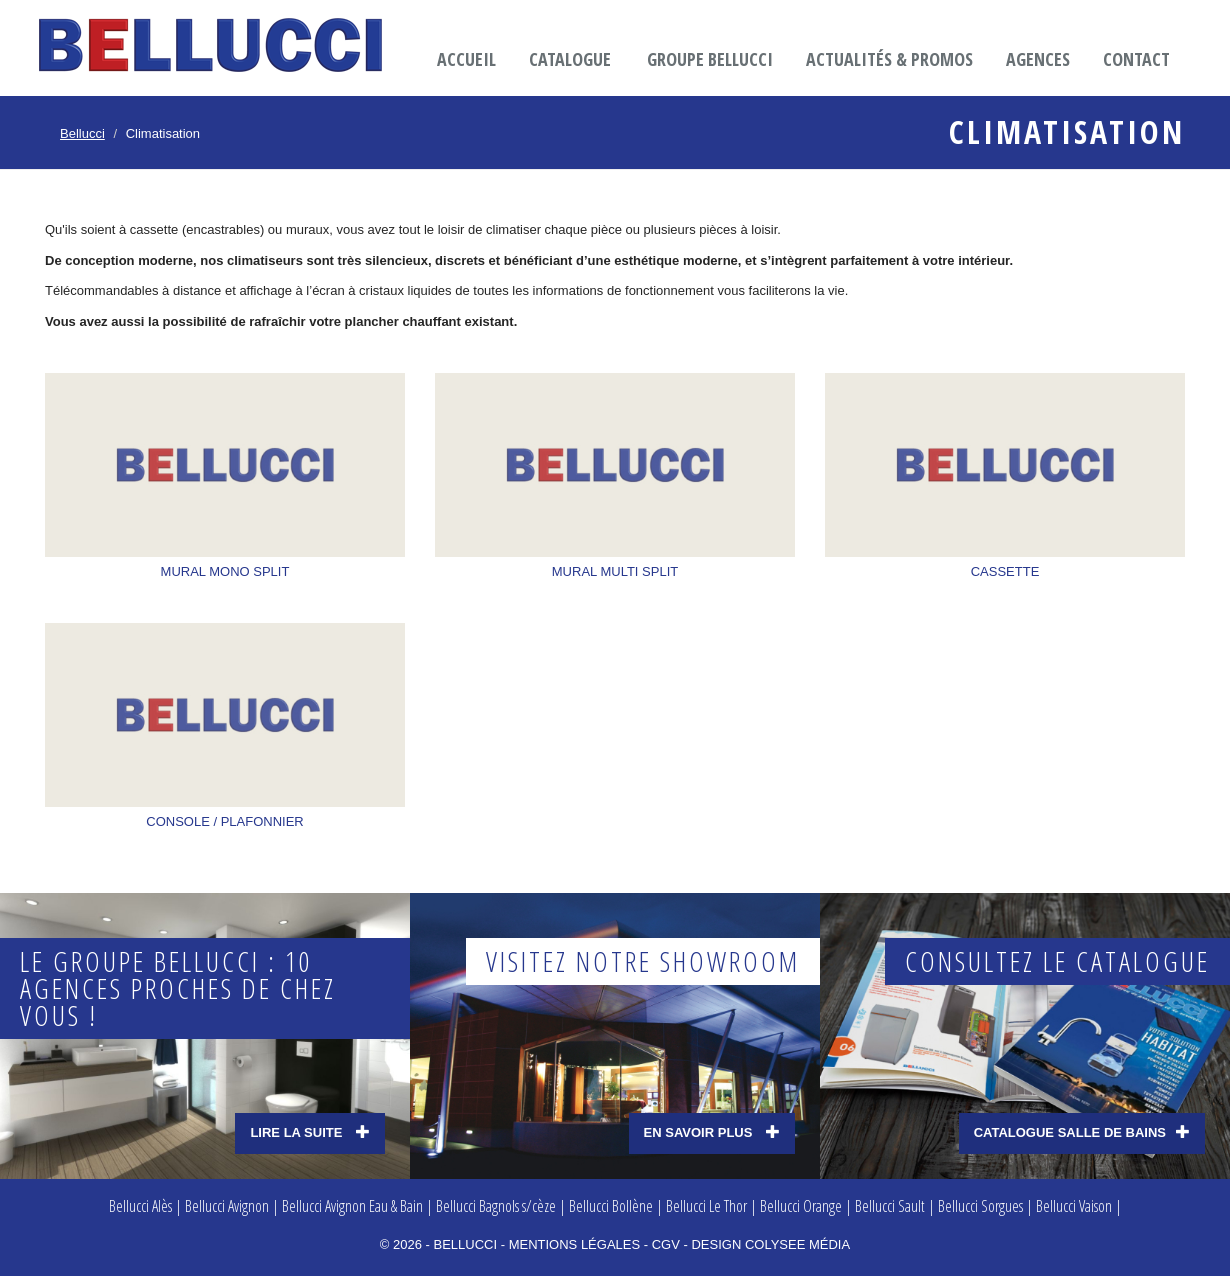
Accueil (466, 59)
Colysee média (797, 1244)
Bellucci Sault (890, 1206)
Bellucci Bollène (611, 1206)
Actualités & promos (889, 59)
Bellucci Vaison (1074, 1206)
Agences (1038, 59)
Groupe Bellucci (710, 59)
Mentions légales (574, 1244)
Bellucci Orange (801, 1206)
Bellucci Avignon (227, 1206)
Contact (1136, 59)
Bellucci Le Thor (706, 1206)
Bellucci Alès (140, 1206)
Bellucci (82, 133)
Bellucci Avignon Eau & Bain (352, 1206)
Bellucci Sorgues (980, 1206)
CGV (666, 1244)
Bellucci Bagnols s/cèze (496, 1206)
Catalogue (570, 59)
